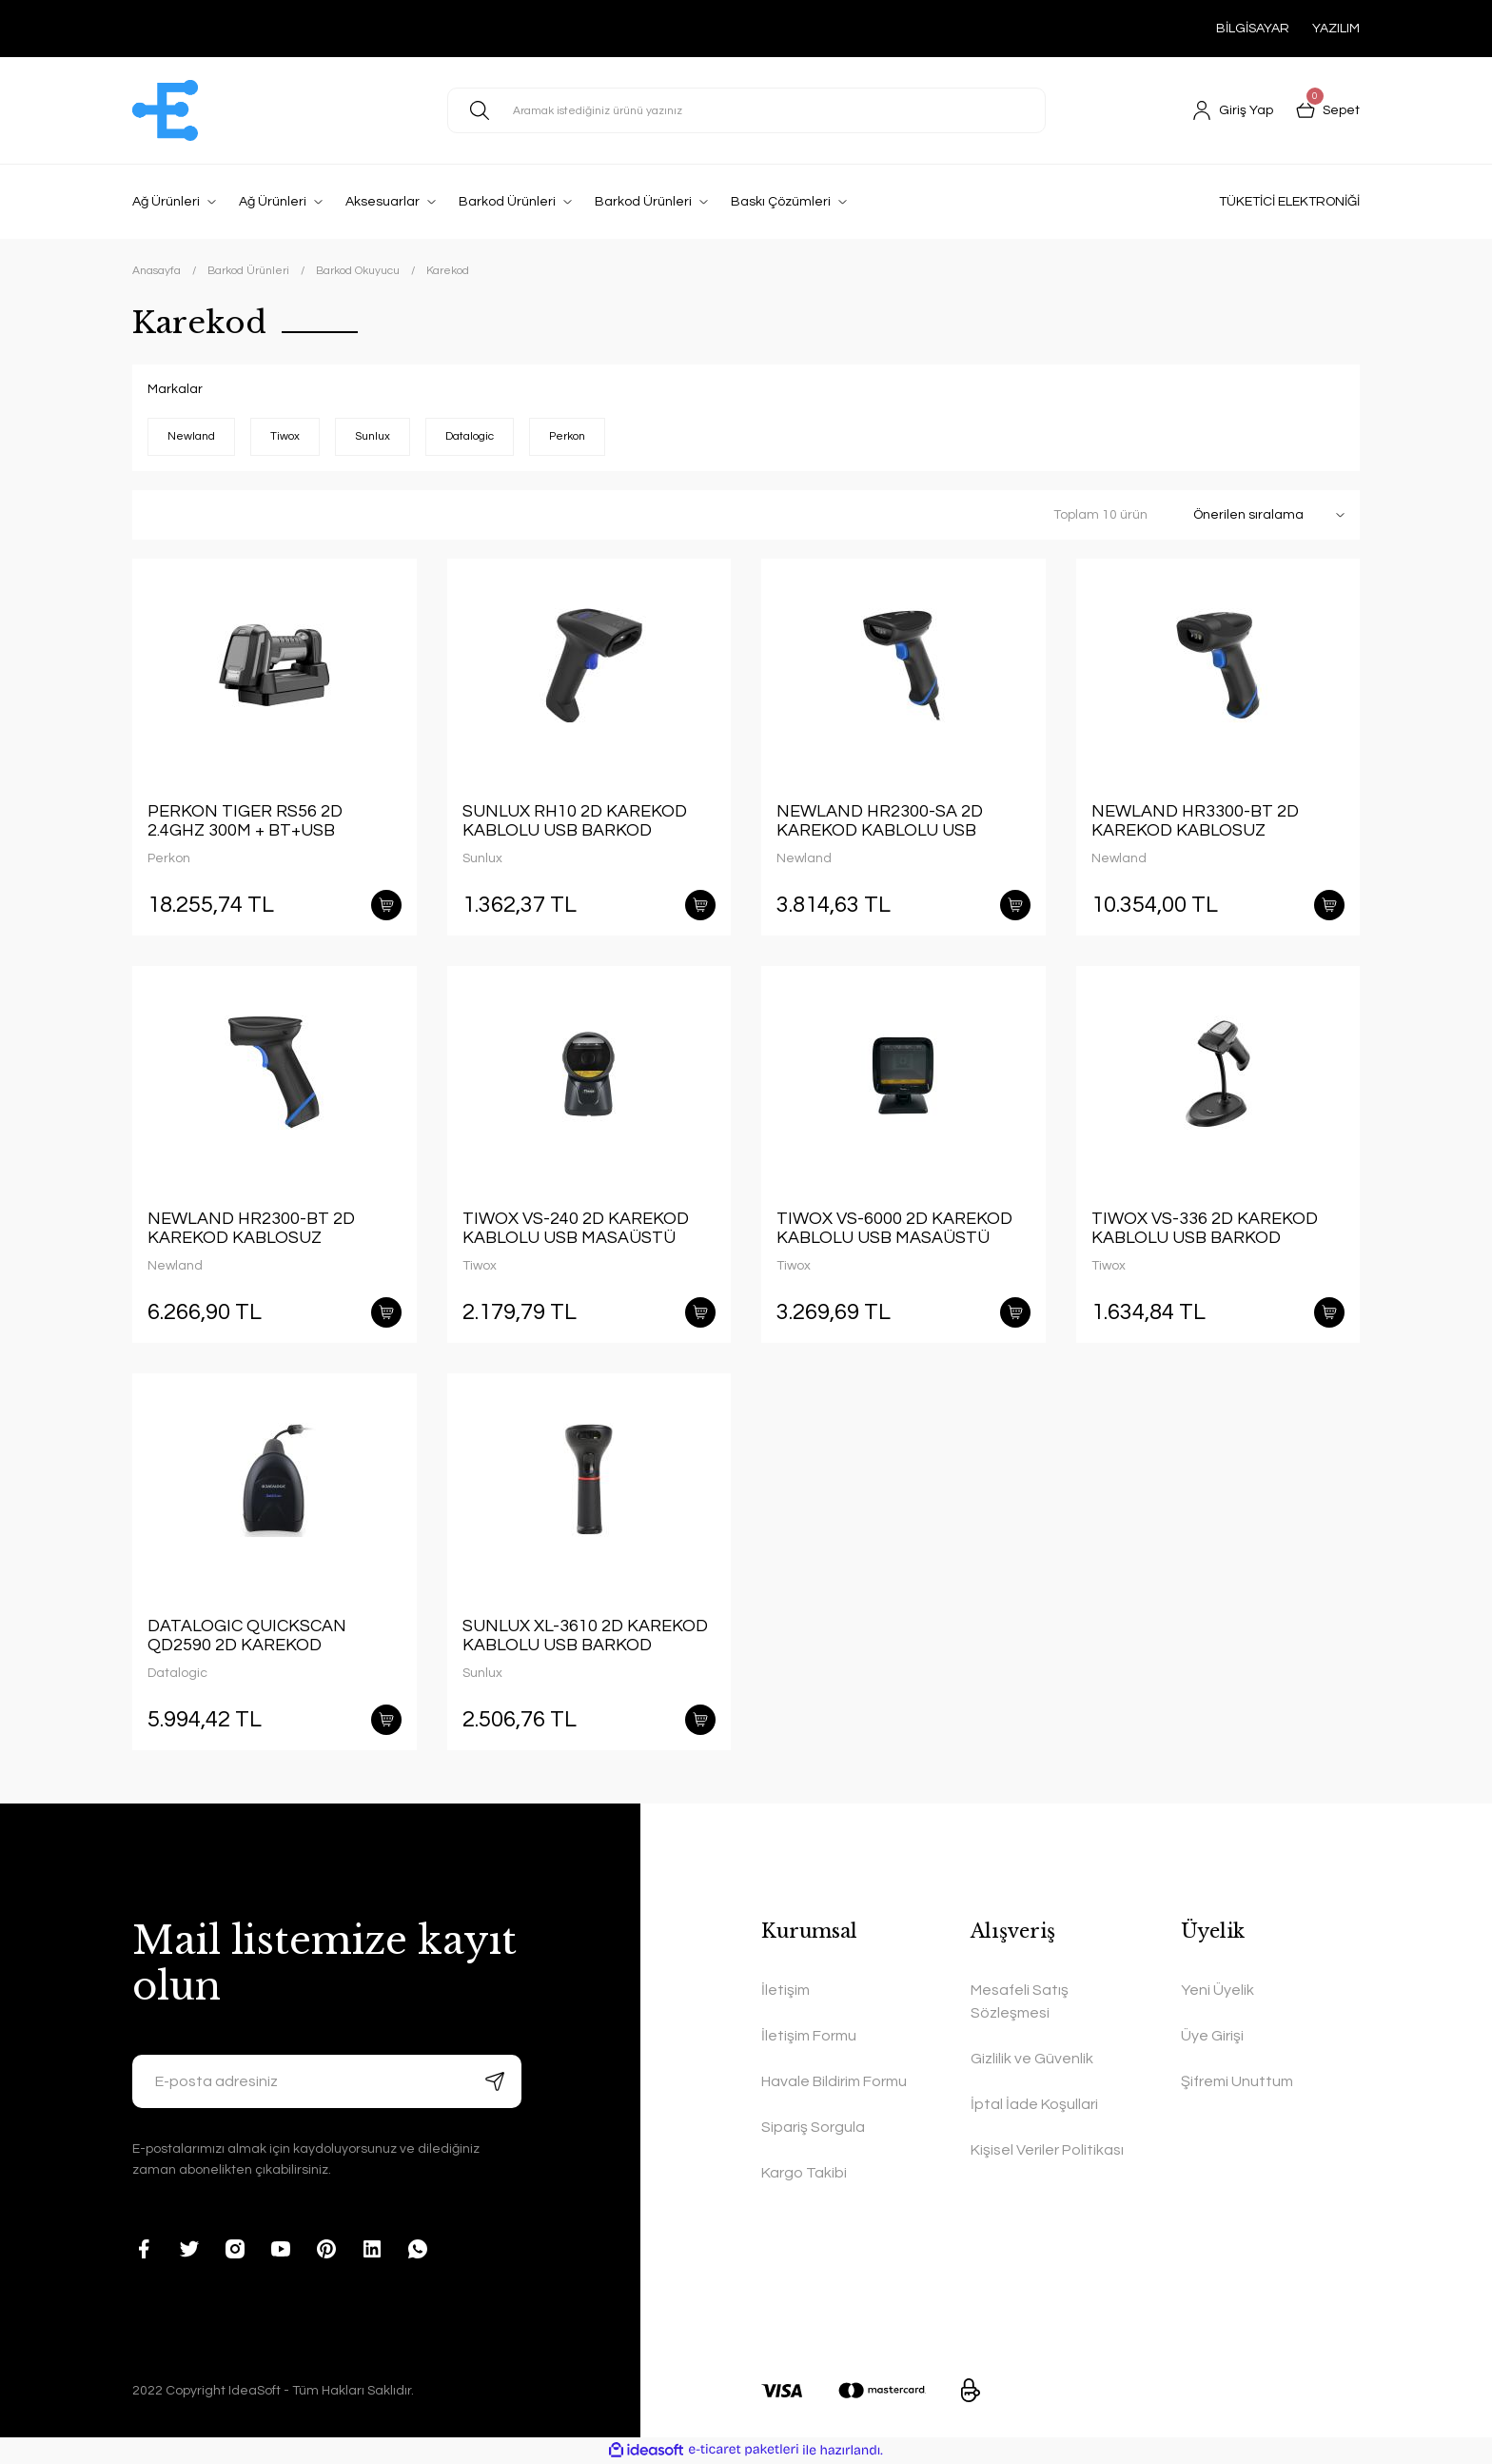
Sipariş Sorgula (813, 2127)
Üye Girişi (1212, 2035)
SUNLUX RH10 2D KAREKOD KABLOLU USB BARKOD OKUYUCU (574, 821)
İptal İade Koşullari (1034, 2104)
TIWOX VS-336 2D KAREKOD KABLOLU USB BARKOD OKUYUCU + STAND (1204, 1229)
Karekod (447, 271)
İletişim (785, 1990)
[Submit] (494, 2081)
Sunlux (482, 858)
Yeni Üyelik (1217, 1990)
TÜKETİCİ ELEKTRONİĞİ (1289, 201)
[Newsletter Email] (326, 2081)
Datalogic (177, 1673)
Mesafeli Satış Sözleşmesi (1020, 2001)
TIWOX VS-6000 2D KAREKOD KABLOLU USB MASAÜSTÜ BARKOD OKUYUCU (894, 1229)
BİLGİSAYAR (1252, 28)
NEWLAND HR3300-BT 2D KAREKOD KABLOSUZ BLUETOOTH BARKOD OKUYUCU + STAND (1195, 821)
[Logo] (165, 110)
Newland (804, 858)
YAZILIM (1336, 28)
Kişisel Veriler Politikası (1047, 2150)
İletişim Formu (808, 2035)
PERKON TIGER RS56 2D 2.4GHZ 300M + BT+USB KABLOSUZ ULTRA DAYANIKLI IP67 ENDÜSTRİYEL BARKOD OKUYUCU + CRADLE (266, 821)
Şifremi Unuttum (1237, 2081)
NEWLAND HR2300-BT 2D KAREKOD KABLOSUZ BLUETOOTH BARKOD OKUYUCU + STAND (251, 1229)
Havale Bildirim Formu (834, 2081)
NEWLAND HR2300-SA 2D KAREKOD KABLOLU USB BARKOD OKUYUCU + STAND (893, 821)
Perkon (168, 858)
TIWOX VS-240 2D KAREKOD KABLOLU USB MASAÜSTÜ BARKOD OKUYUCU (575, 1229)
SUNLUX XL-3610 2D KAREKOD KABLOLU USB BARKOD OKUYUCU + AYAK (585, 1636)
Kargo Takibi (804, 2172)
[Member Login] (1232, 110)
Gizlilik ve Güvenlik (1032, 2058)
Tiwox (479, 1265)
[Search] (746, 110)
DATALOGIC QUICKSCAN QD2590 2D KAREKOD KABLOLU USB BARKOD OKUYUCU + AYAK (246, 1636)
